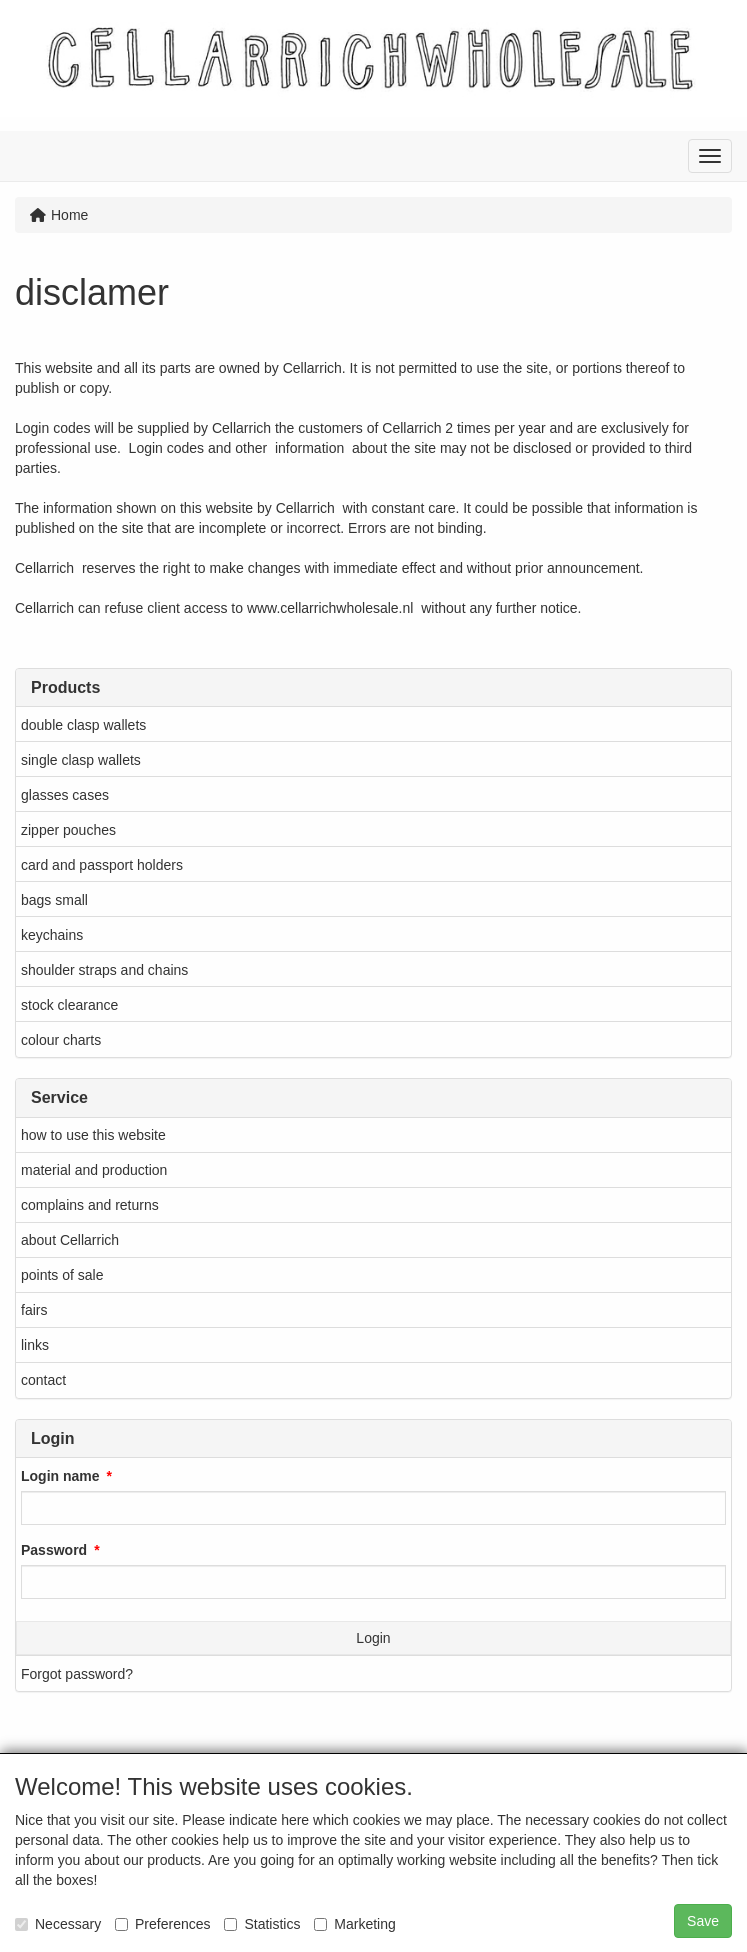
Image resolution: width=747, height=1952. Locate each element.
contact (43, 1380)
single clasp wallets (81, 760)
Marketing (354, 1924)
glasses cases (65, 795)
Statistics (262, 1924)
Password (54, 1550)
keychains (52, 935)
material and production (94, 1170)
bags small (54, 900)
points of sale (62, 1275)
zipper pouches (68, 830)
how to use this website (93, 1135)
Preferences (162, 1924)
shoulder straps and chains (104, 970)
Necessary (58, 1924)
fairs (34, 1310)
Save (703, 1921)
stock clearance (69, 1005)
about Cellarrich (70, 1240)
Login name (60, 1476)
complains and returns (90, 1205)
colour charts (61, 1040)
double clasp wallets (83, 725)
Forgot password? (77, 1674)
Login (373, 1638)
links (35, 1345)
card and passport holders (102, 865)
